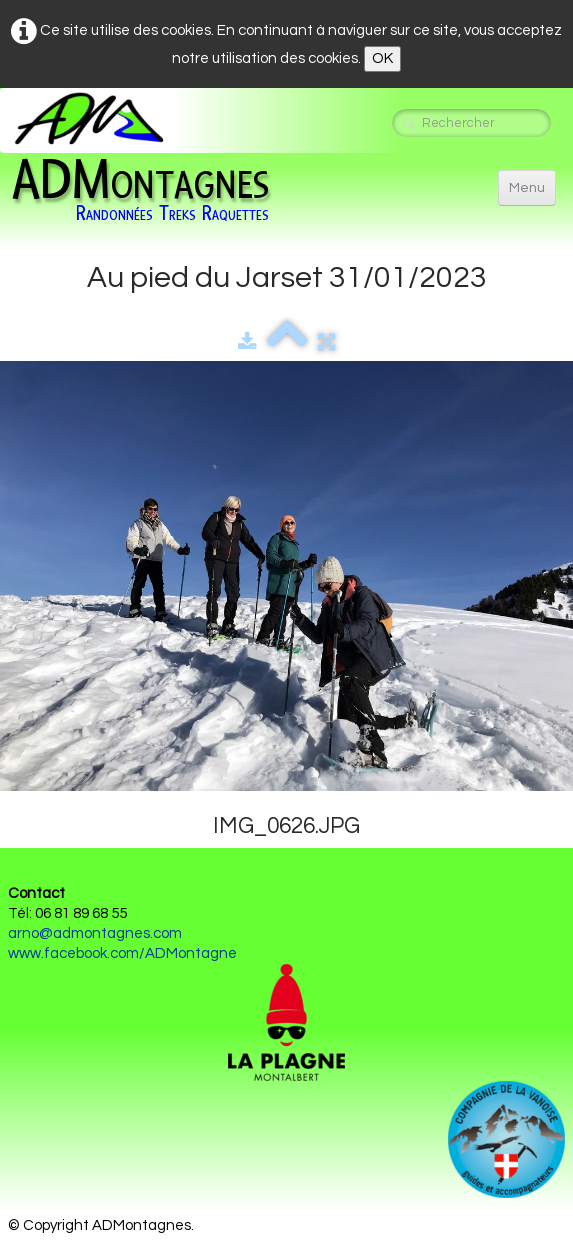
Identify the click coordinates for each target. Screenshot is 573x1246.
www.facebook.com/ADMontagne (122, 953)
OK (382, 58)
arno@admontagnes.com (95, 933)
